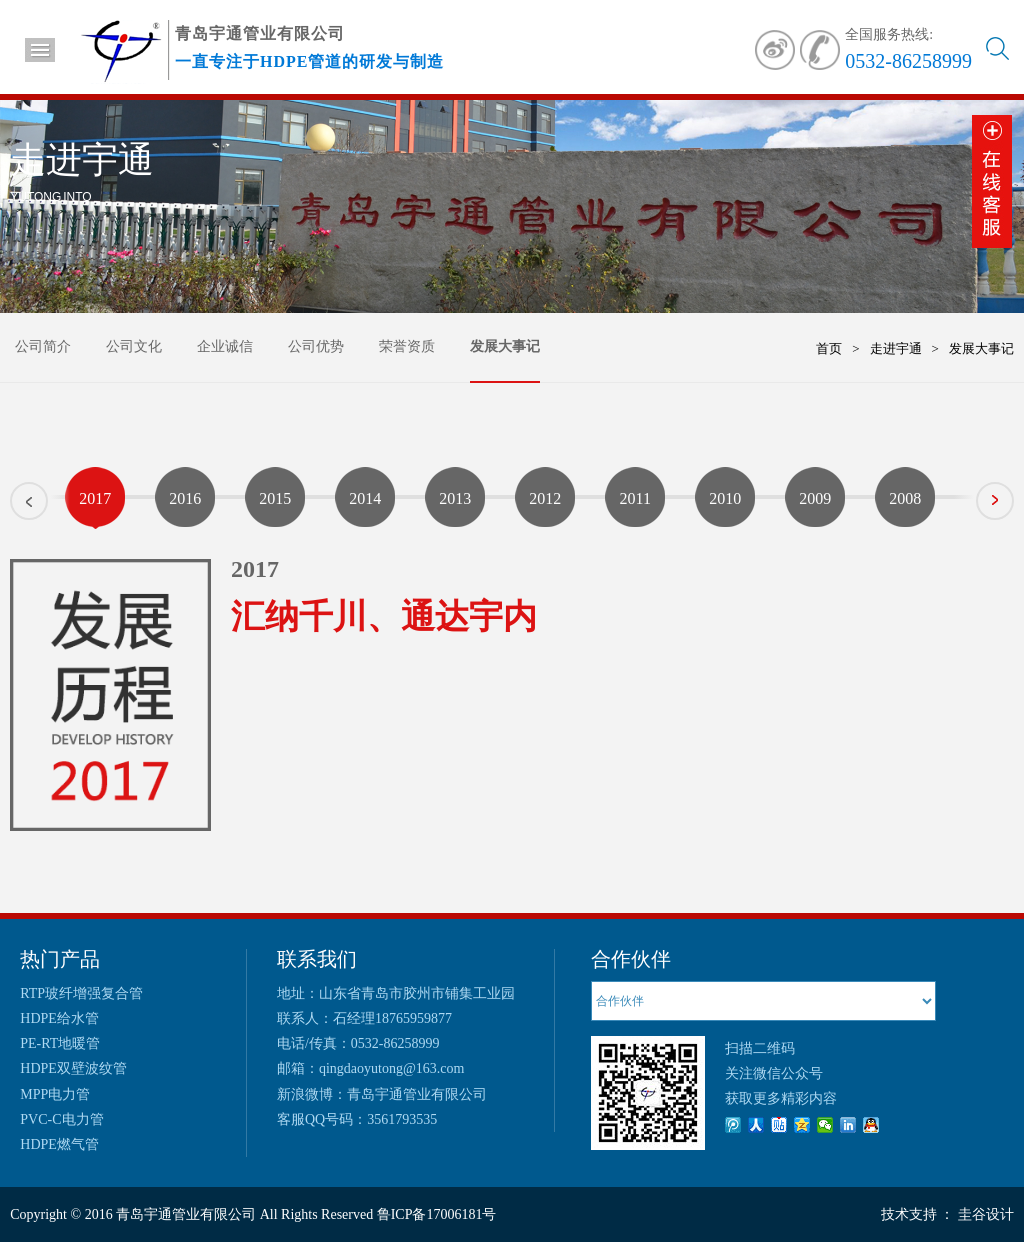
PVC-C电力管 (61, 1119)
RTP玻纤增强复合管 (81, 993)
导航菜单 (40, 50)
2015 (275, 498)
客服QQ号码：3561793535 (357, 1119)
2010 (725, 498)
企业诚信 (225, 346)
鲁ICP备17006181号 (434, 1214)
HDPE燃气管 (59, 1144)
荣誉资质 (407, 346)
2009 (815, 498)
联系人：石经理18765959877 (364, 1018)
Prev (11, 508)
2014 (365, 498)
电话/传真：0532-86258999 (358, 1043)
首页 (829, 348)
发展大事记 (505, 346)
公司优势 (316, 346)
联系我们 (317, 959)
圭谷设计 (986, 1214)
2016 (185, 498)
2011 (635, 498)
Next (1013, 494)
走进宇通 (896, 348)
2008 (905, 498)
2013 (455, 498)
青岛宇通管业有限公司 (186, 1214)
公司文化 (134, 346)
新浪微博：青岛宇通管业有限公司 (382, 1094)
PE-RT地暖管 (60, 1043)
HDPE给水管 (59, 1018)
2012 (545, 498)
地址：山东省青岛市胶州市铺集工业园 (396, 993)
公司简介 (43, 346)
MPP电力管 (55, 1094)
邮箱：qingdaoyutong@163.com (371, 1068)
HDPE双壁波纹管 (73, 1068)
